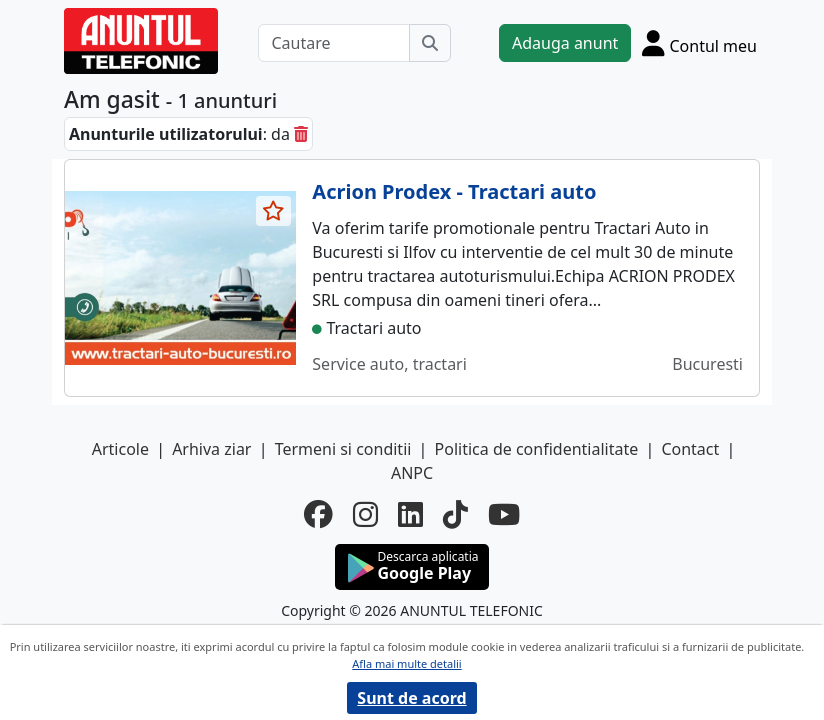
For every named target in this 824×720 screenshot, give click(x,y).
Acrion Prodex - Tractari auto (454, 191)
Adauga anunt (565, 43)
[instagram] (365, 514)
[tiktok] (455, 514)
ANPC (412, 473)
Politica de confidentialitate (537, 449)
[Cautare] (334, 43)
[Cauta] (430, 43)
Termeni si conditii (343, 449)
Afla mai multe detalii (406, 663)
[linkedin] (410, 514)
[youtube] (504, 514)
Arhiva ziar (211, 449)
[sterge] (301, 134)
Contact (690, 449)
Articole (120, 449)
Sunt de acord (411, 698)
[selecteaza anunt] (274, 211)
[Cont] (699, 43)
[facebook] (318, 514)
